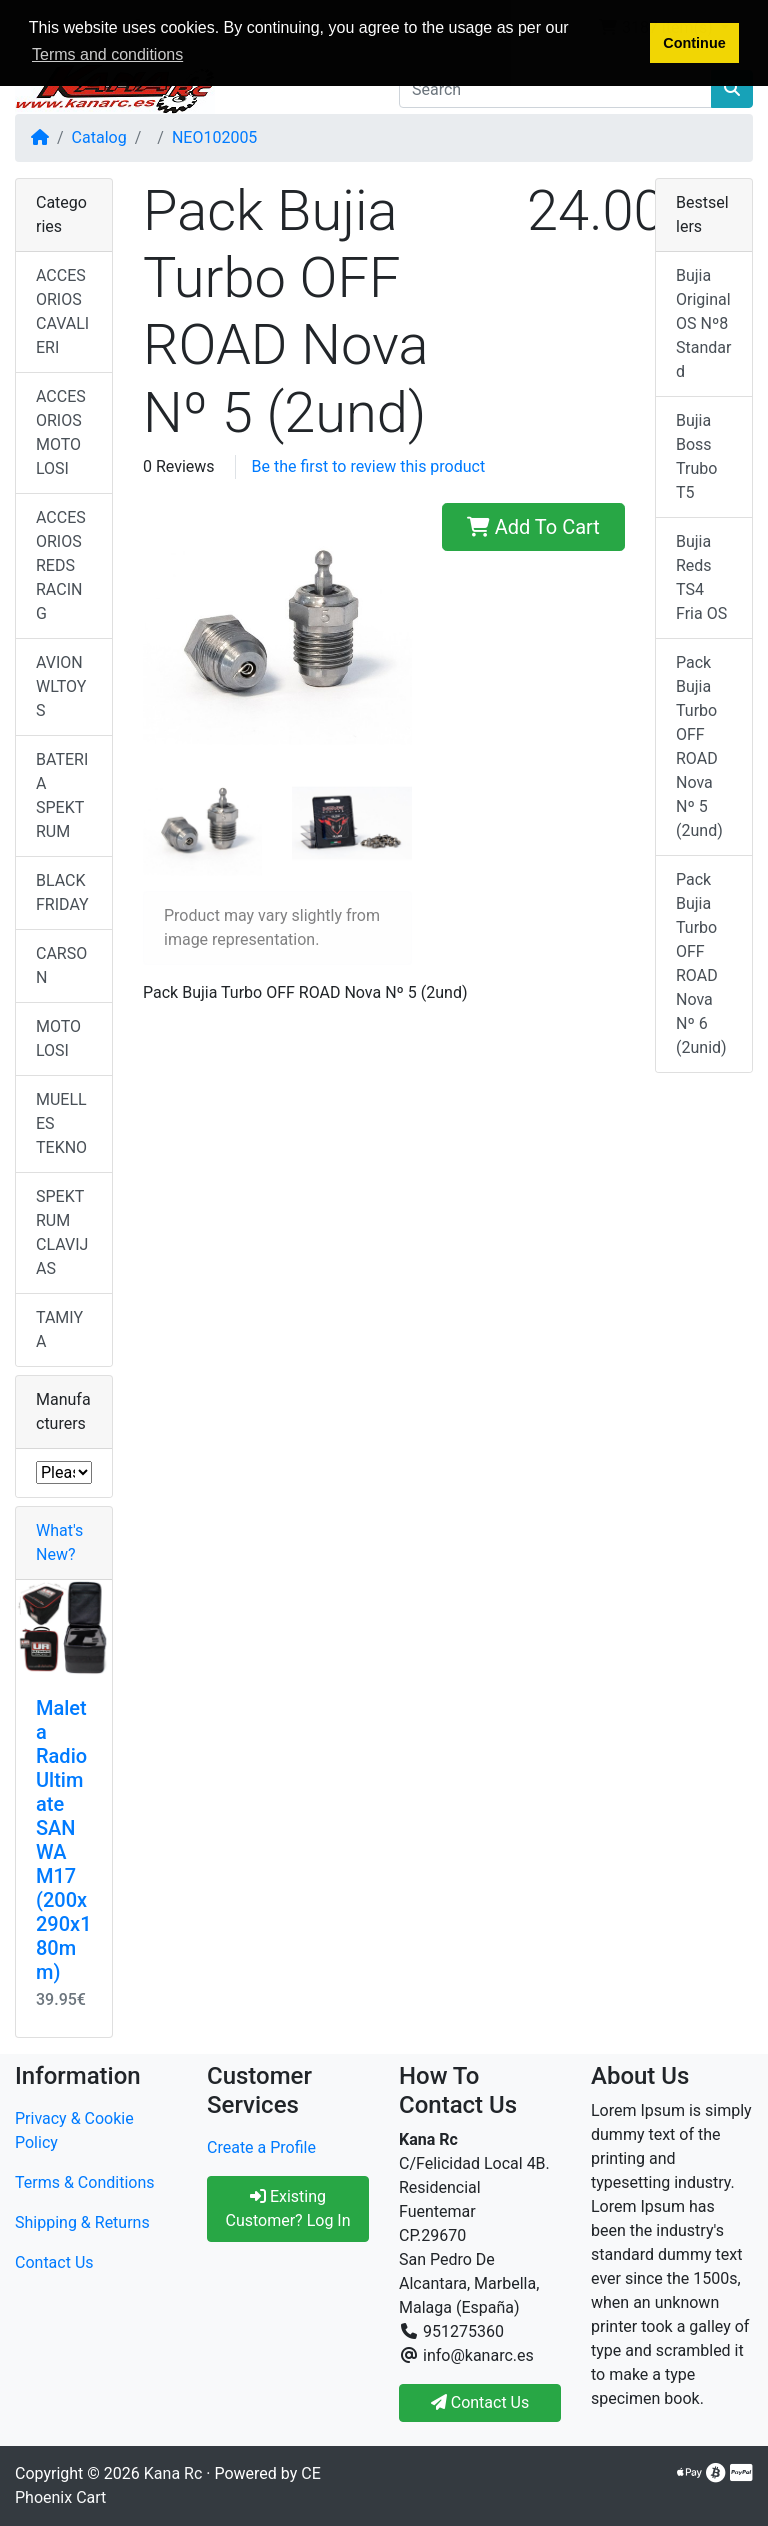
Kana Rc (173, 2473)
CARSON (61, 965)
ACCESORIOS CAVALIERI (62, 311)
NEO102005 (214, 137)
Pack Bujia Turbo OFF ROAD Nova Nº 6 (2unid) (701, 963)
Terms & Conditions (85, 2182)
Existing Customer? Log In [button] (287, 2208)
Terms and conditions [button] (107, 54)
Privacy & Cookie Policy (74, 2130)
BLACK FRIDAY (62, 892)
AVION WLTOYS (61, 686)
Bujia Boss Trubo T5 (696, 456)
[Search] (555, 89)
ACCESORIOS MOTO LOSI (61, 432)
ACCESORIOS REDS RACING (61, 565)
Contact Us (54, 2262)
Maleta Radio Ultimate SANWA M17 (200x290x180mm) (64, 1840)
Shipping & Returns (82, 2222)
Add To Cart (533, 527)
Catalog (99, 137)
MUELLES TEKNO (61, 1123)
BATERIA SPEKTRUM (62, 795)
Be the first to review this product (369, 466)
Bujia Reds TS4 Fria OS (701, 577)
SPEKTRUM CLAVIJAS (62, 1232)
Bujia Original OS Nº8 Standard (703, 323)
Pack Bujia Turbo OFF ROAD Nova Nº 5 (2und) (699, 746)
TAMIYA (59, 1329)
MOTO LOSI (58, 1038)
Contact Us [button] (480, 2402)
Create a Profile (261, 2147)
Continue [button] (694, 43)
